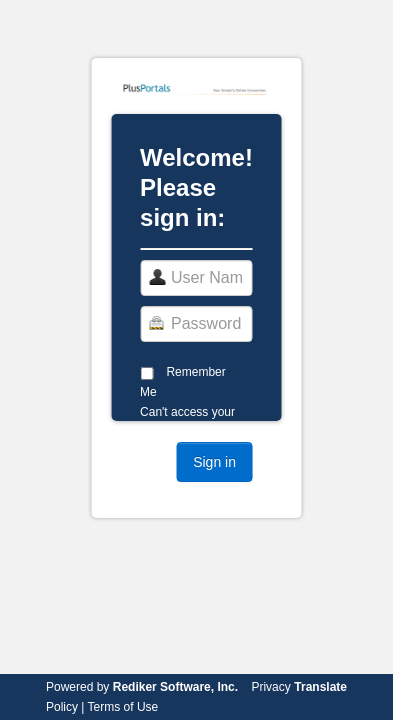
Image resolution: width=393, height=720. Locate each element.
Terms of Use (123, 707)
